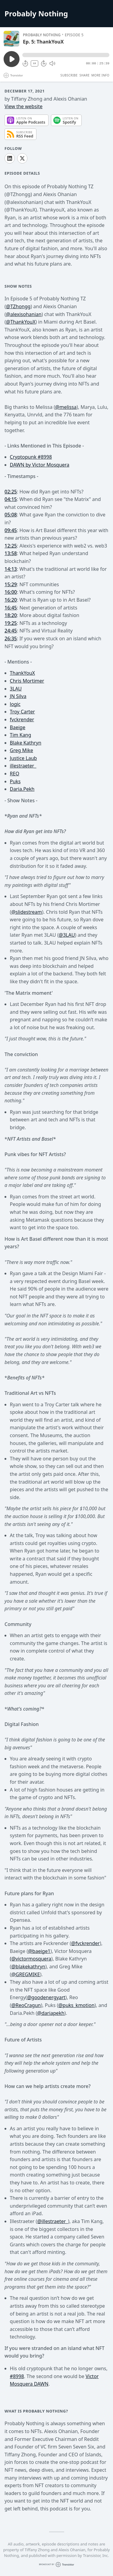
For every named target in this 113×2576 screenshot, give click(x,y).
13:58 (11, 553)
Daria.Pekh (22, 789)
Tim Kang (20, 735)
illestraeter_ (23, 765)
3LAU (16, 688)
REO (14, 773)
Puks (15, 781)
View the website (23, 106)
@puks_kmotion (76, 2005)
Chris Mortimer (27, 680)
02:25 (11, 491)
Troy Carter (22, 711)
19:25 (11, 623)
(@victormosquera (31, 1958)
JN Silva (18, 696)
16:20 (11, 599)
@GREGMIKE (25, 1974)
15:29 (11, 584)
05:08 (11, 514)
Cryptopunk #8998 (31, 457)
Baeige (17, 727)
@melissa (66, 407)
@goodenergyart (46, 1997)
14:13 (11, 569)
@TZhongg (18, 306)
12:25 (11, 545)
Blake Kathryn (25, 742)
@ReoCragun (26, 2005)
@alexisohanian (24, 314)
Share (85, 75)
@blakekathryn (28, 1966)
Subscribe (68, 75)
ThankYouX (22, 321)
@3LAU (67, 935)
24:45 (11, 630)
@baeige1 (39, 1951)
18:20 (11, 615)
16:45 (11, 607)
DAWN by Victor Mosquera (40, 464)
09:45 (11, 530)
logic (15, 704)
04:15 (11, 499)
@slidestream (26, 912)
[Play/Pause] (11, 39)
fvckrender (22, 719)
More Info (100, 75)
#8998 (17, 2376)
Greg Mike (21, 750)
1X (34, 63)
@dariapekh (50, 2013)
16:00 (11, 592)
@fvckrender (85, 1943)
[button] (65, 55)
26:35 (11, 638)
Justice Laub (23, 758)
